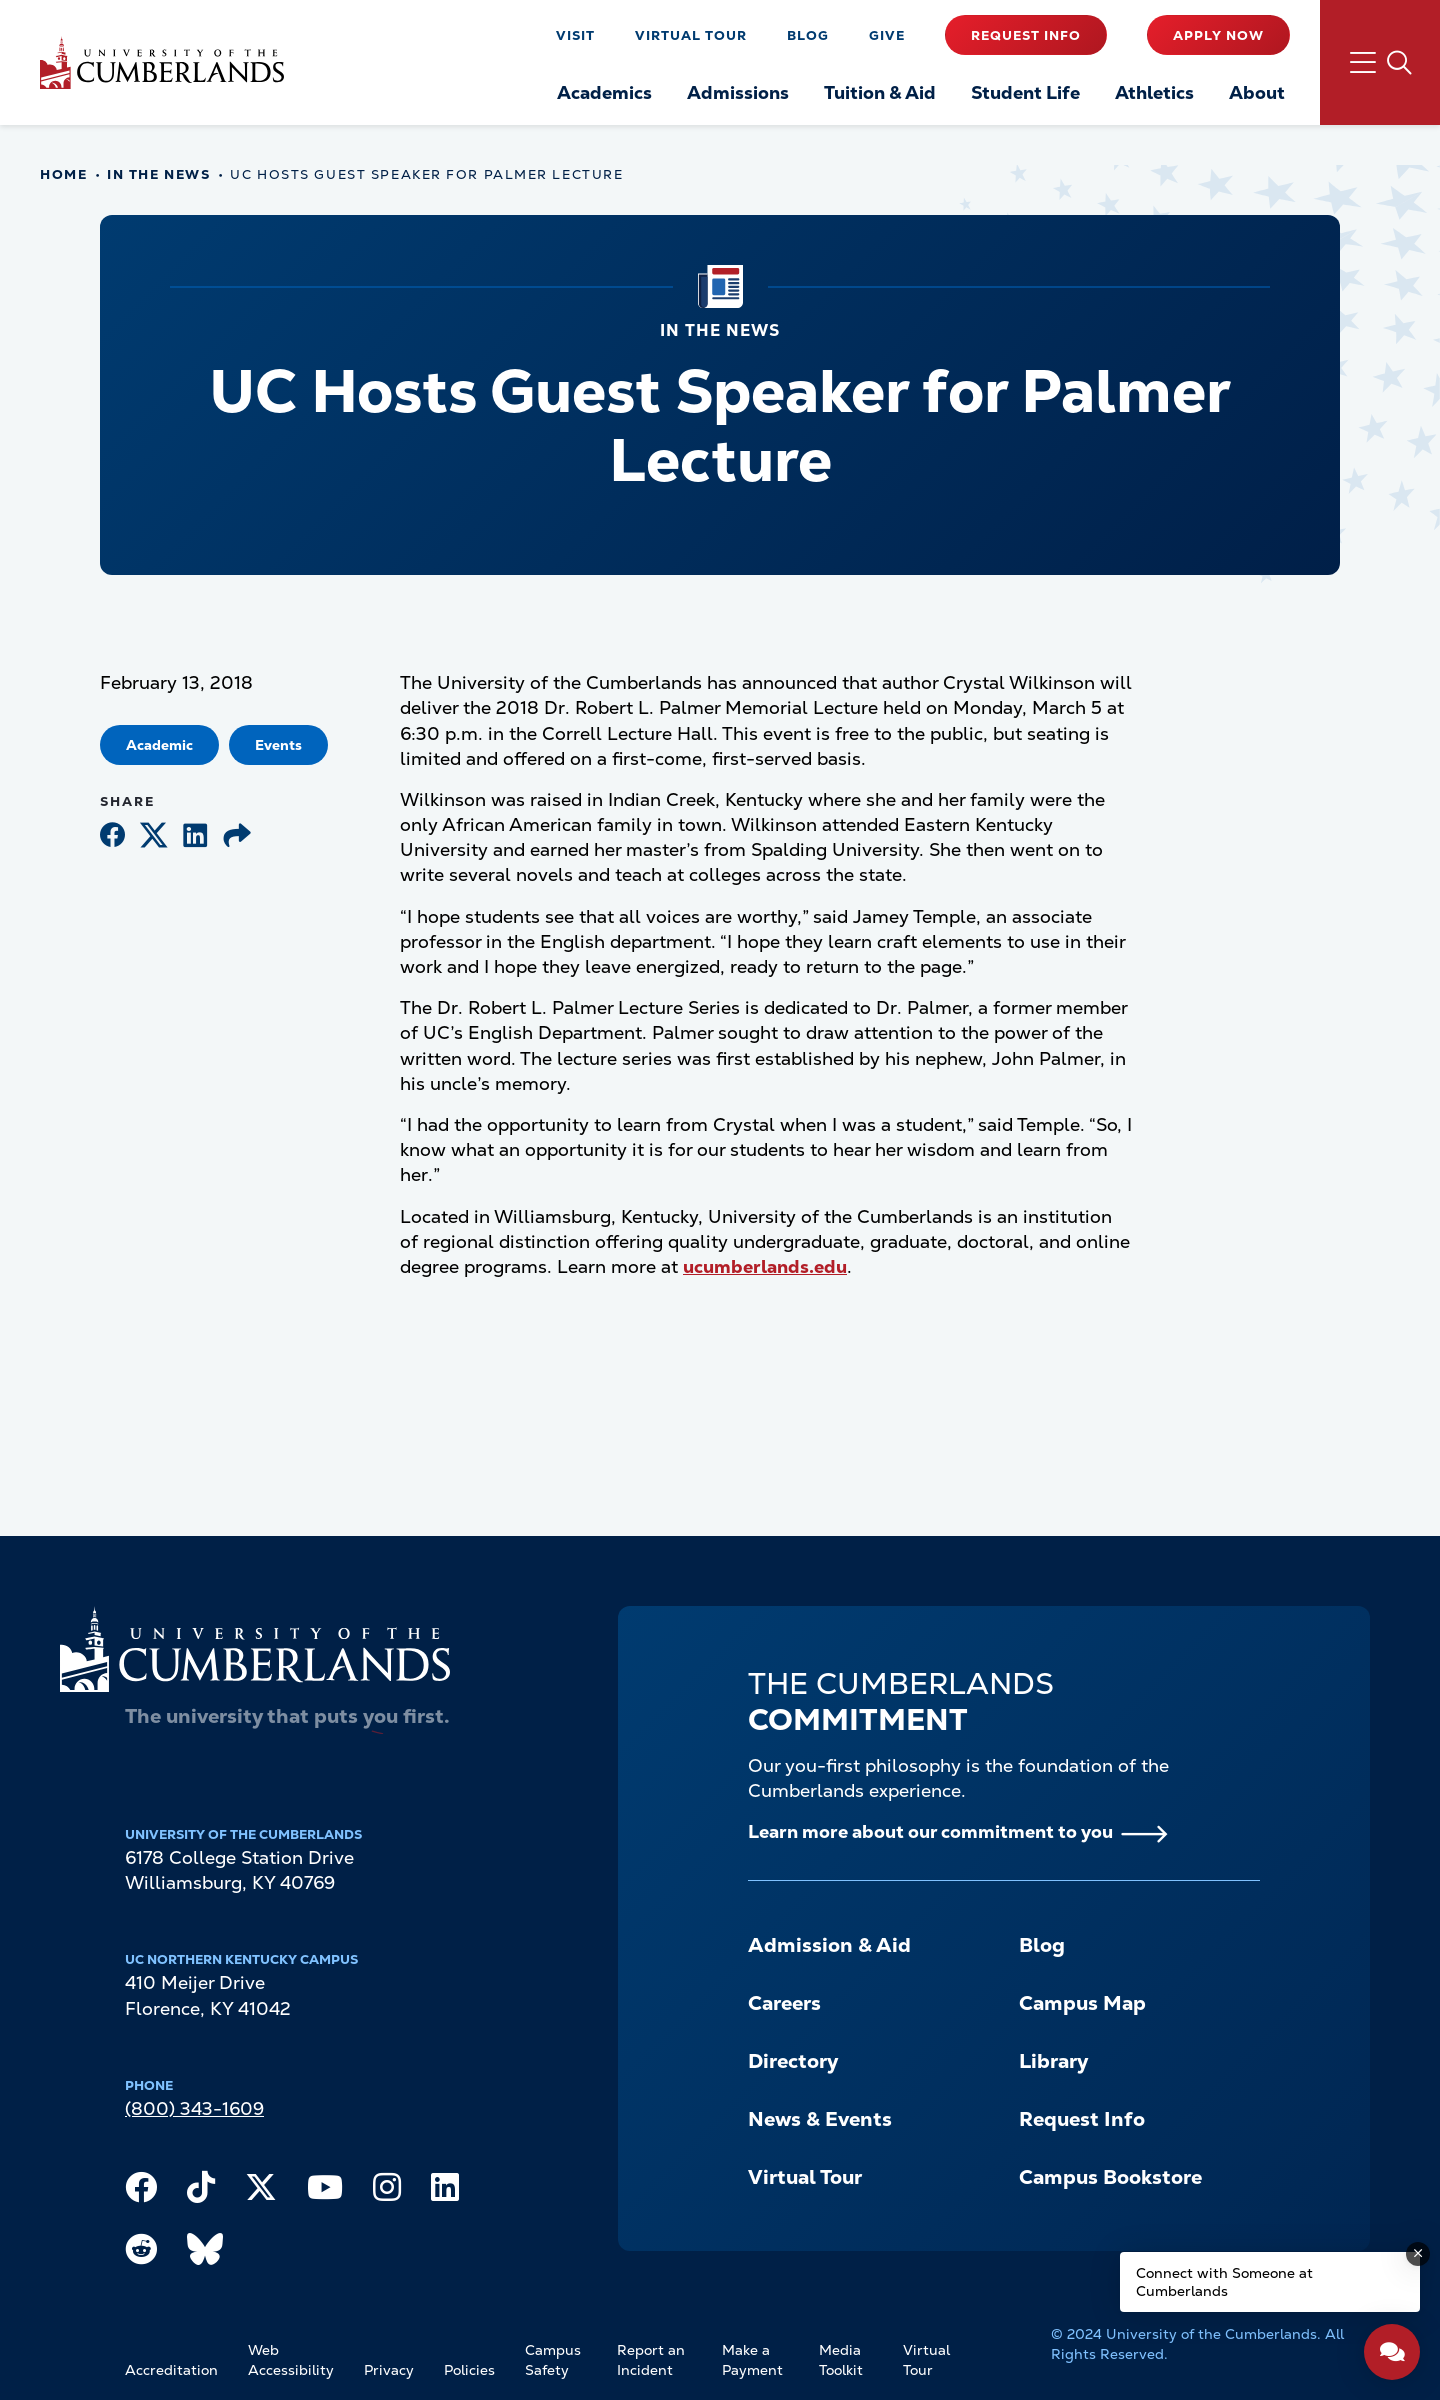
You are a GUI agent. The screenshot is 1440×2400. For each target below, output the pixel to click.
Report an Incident (651, 2360)
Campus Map (1082, 2003)
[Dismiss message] (1418, 2254)
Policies (469, 2370)
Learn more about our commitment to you (930, 1831)
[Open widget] (1392, 2352)
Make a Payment (752, 2360)
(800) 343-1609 (194, 2108)
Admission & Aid (829, 1945)
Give (887, 35)
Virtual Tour (691, 35)
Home (63, 174)
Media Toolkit (841, 2360)
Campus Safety (553, 2360)
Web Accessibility (291, 2360)
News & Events (820, 2119)
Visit (575, 35)
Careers (784, 2003)
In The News (158, 174)
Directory (793, 2061)
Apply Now (1218, 35)
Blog (808, 35)
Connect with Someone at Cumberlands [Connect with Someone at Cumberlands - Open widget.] (1224, 2282)
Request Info (1026, 35)
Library (1053, 2061)
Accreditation (171, 2370)
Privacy (389, 2370)
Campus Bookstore (1110, 2177)
